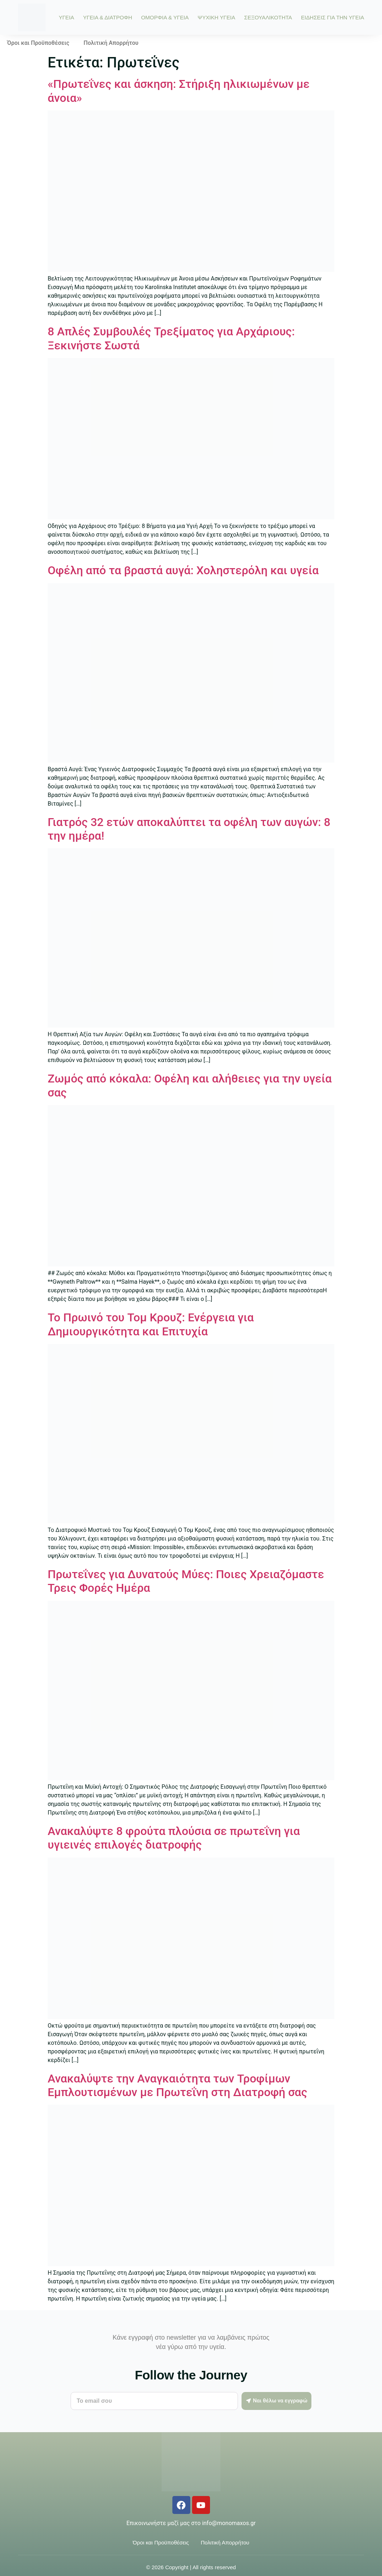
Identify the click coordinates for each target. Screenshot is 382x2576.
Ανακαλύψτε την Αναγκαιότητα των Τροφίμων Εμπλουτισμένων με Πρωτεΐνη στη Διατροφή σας (177, 2085)
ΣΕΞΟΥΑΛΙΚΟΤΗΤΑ (268, 17)
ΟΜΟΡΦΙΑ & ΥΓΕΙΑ (165, 17)
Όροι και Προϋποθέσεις (38, 42)
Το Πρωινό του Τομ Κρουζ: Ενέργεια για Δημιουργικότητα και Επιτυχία (151, 1324)
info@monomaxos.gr (229, 2523)
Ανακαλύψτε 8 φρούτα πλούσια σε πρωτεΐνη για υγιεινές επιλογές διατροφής (174, 1837)
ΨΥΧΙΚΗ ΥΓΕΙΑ (216, 17)
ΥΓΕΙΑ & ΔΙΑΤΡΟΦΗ (107, 17)
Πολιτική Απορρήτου (110, 42)
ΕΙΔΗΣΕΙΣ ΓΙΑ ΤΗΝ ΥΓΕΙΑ (332, 17)
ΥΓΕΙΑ (66, 17)
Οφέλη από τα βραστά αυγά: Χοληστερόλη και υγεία (183, 570)
